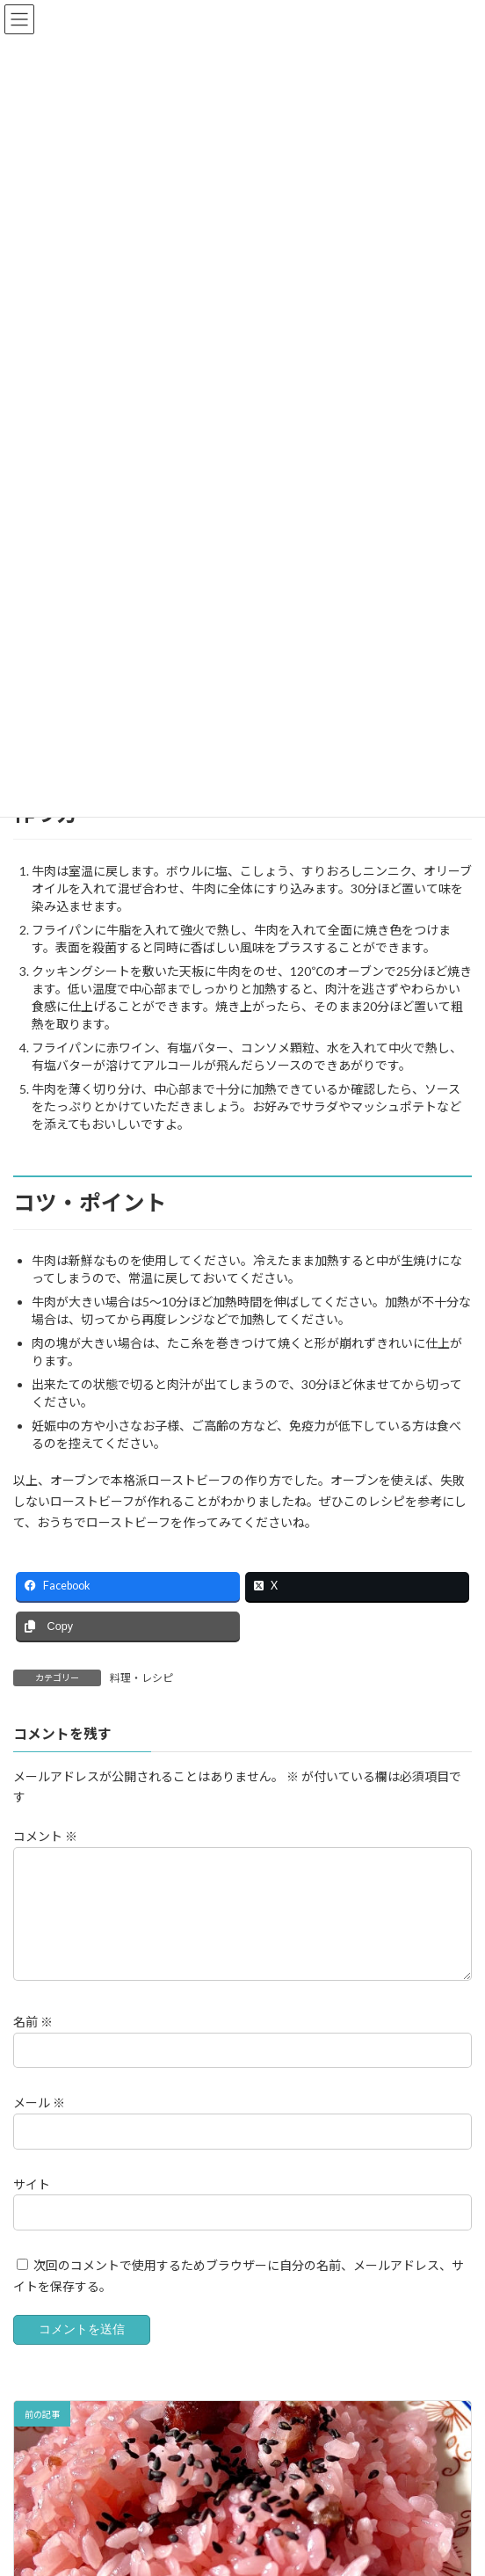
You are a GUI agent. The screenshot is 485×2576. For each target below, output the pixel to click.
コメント (45, 1836)
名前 (33, 2021)
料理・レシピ (141, 1678)
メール (39, 2102)
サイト (31, 2183)
